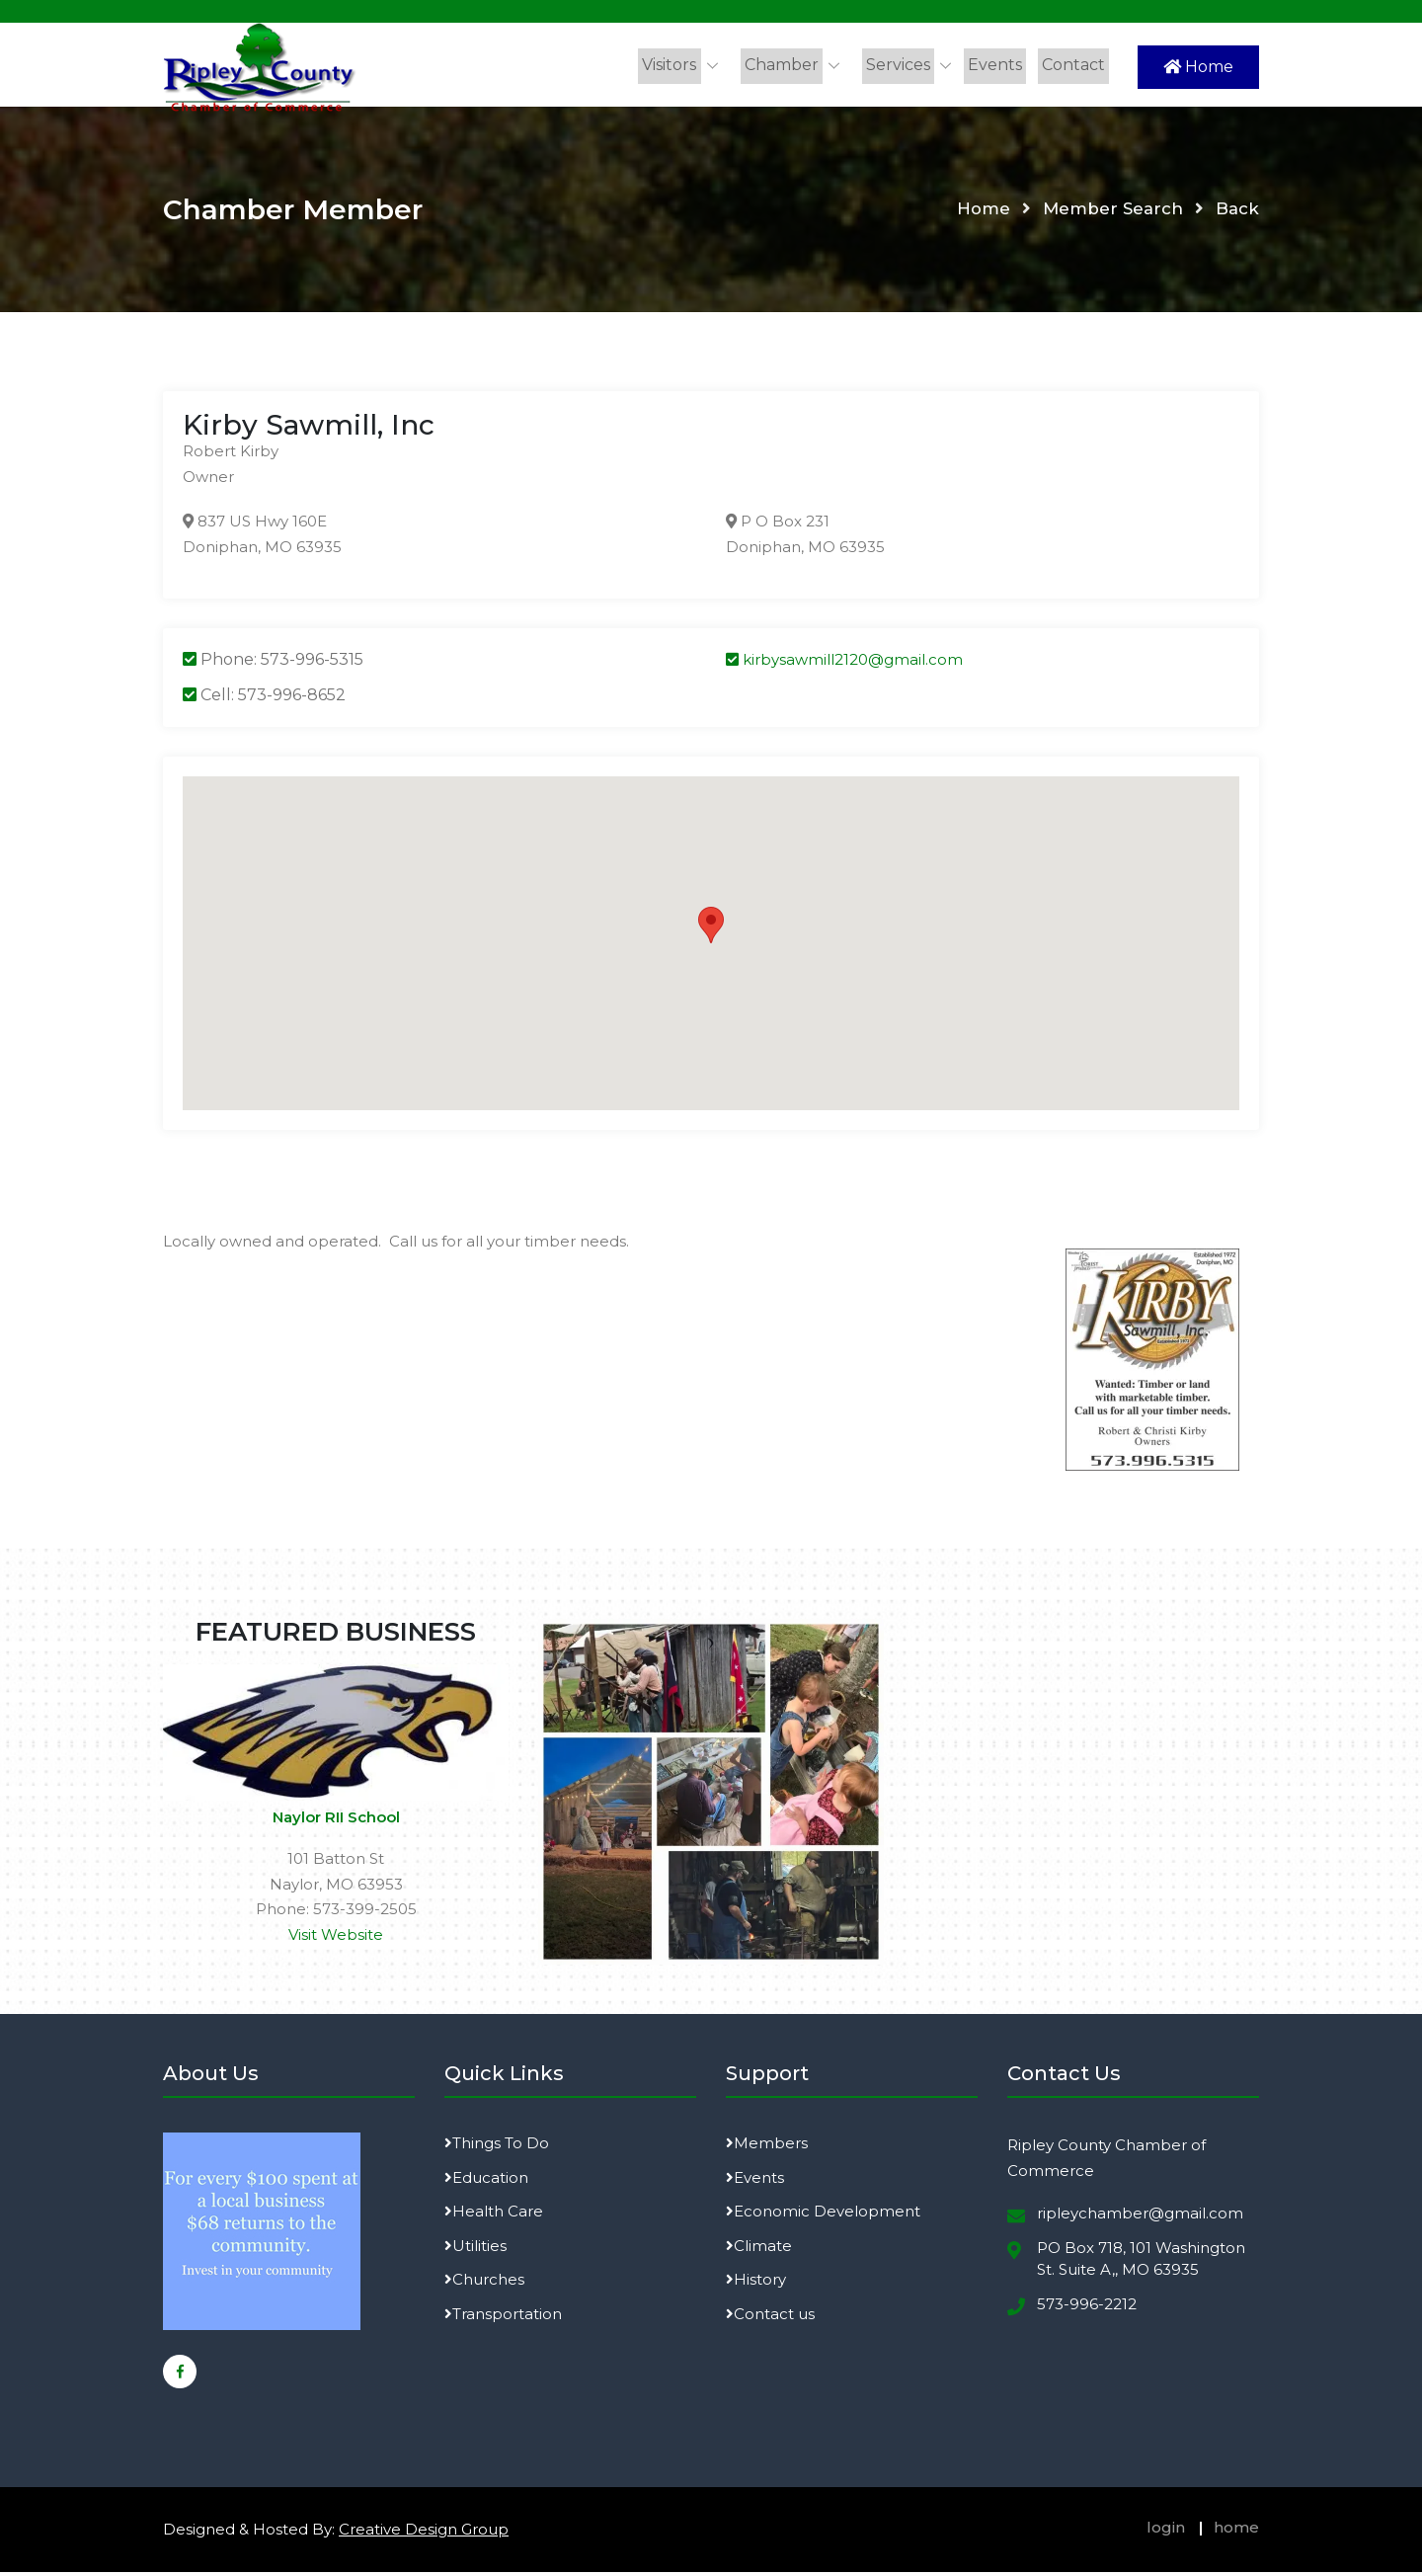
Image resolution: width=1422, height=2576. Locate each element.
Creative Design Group (424, 2534)
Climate (759, 2249)
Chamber (788, 64)
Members (767, 2147)
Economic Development (823, 2216)
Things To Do (496, 2147)
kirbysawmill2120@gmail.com (844, 664)
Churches (484, 2284)
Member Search (1112, 213)
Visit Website (335, 1938)
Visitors (679, 64)
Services (903, 64)
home (1236, 2532)
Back (1237, 213)
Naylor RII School (336, 1821)
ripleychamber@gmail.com (1140, 2218)
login (1165, 2532)
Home (1198, 66)
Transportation (503, 2317)
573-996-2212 (1087, 2307)
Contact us (770, 2317)
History (756, 2284)
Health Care (493, 2216)
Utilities (475, 2249)
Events (998, 64)
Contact (1074, 64)
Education (486, 2181)
